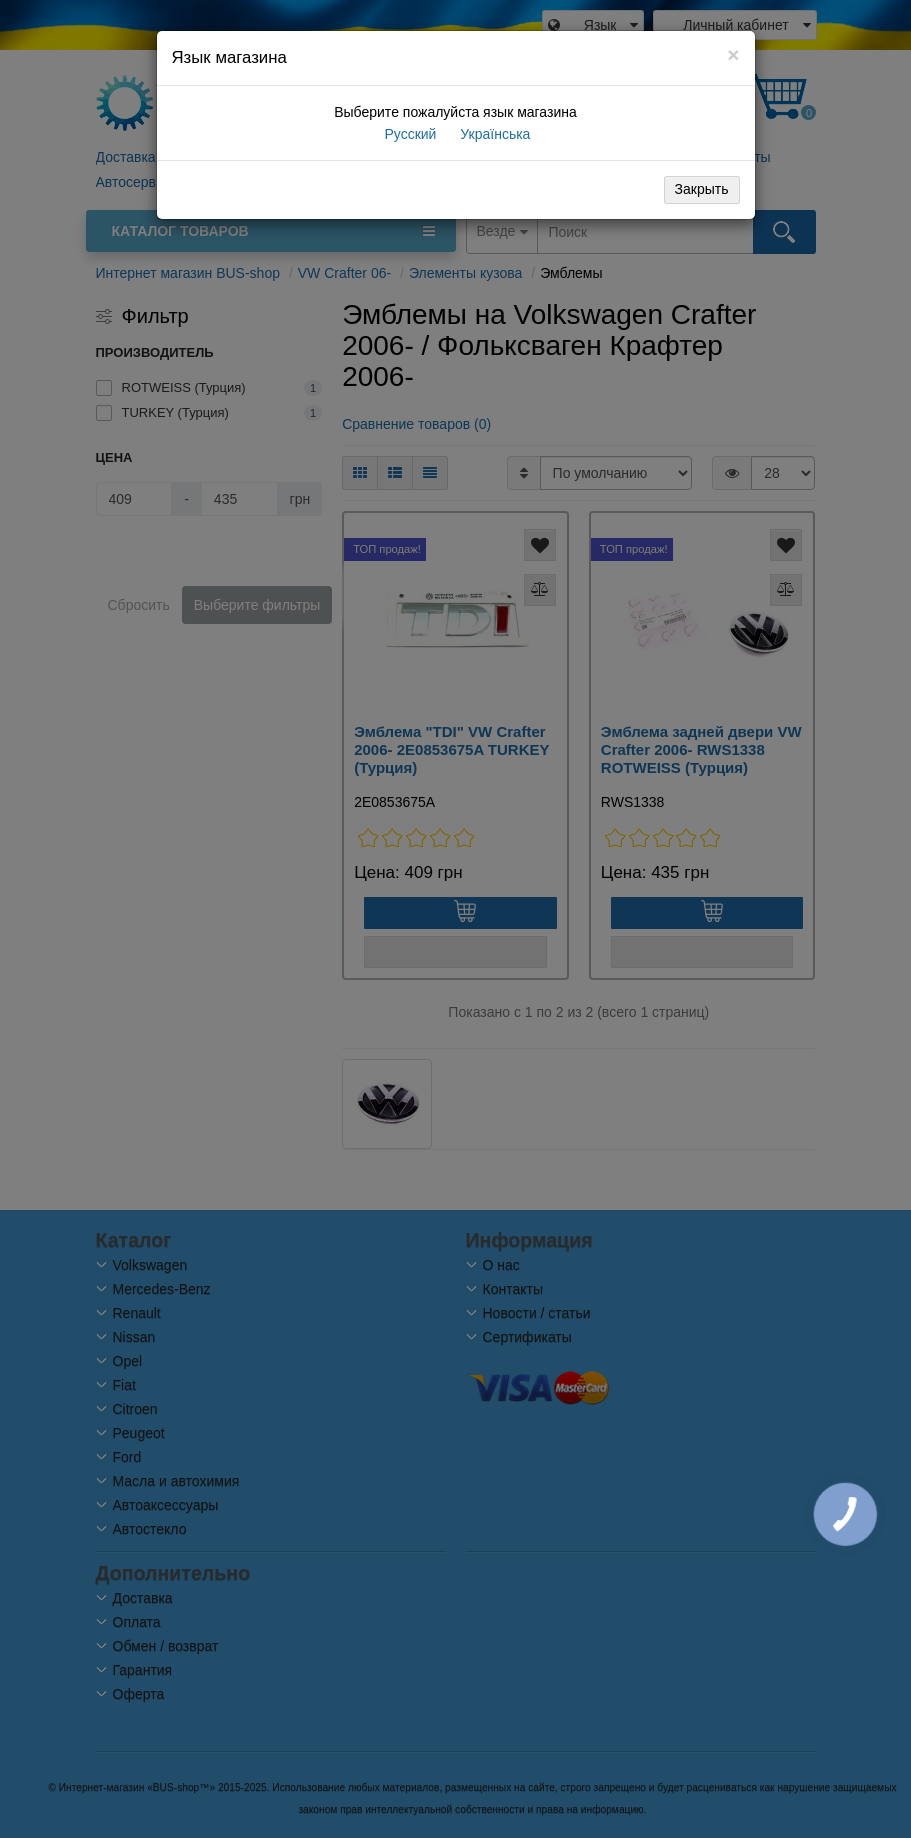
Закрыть (702, 189)
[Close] (733, 54)
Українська (493, 134)
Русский (409, 134)
